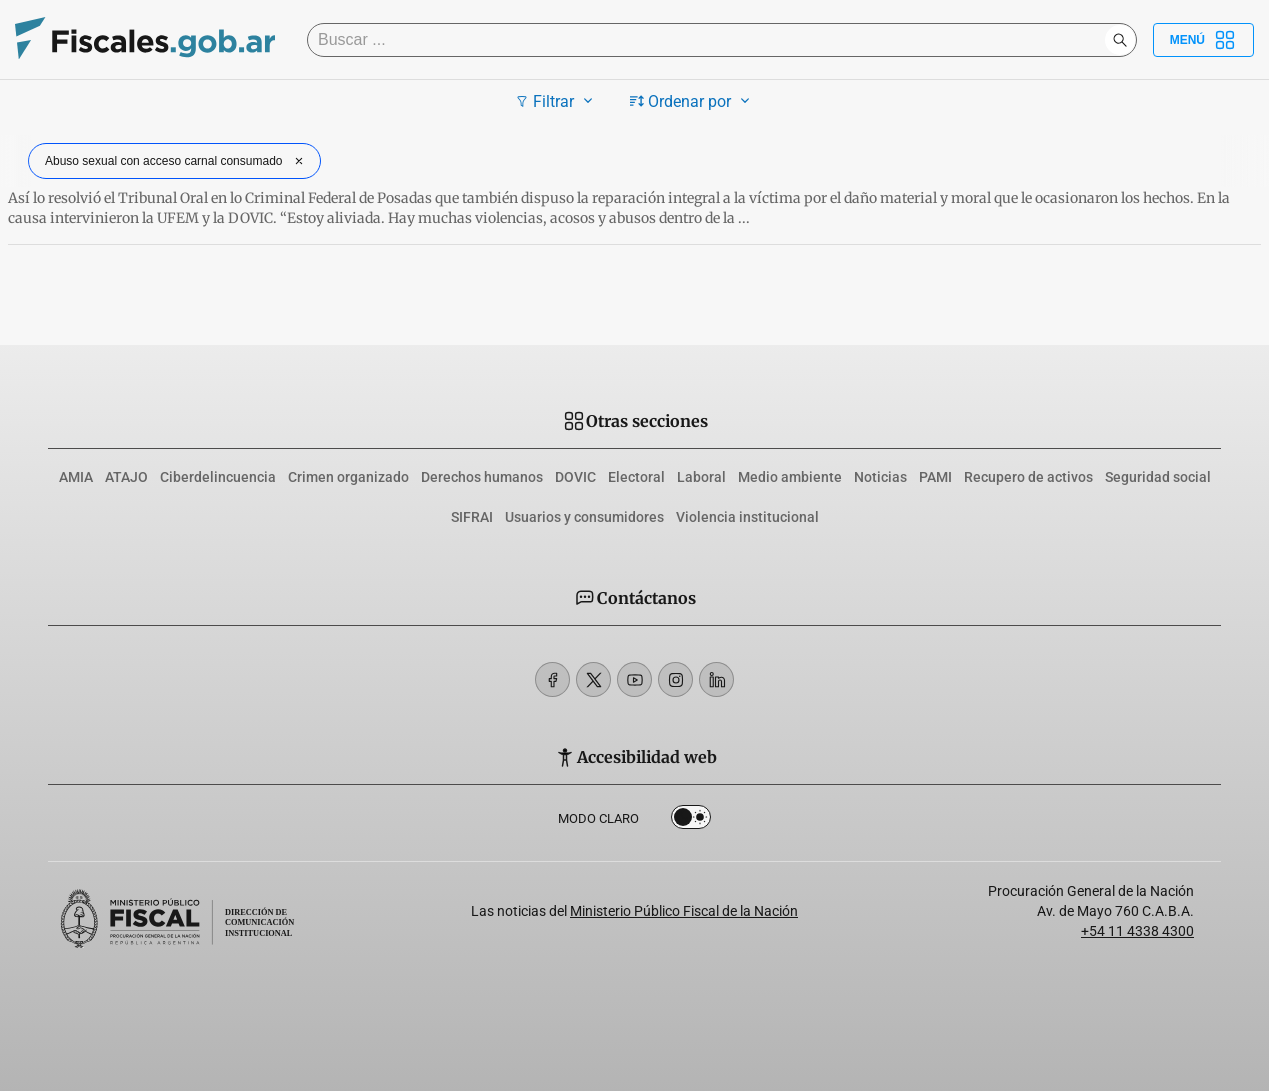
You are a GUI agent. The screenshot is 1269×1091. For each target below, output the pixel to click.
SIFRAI (472, 517)
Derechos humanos (482, 477)
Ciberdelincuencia (218, 477)
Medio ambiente (790, 477)
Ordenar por (692, 101)
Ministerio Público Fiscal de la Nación (684, 911)
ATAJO (126, 477)
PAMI (935, 477)
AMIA (76, 477)
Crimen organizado (348, 477)
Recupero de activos (1028, 477)
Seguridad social (1158, 477)
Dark (691, 821)
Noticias (880, 477)
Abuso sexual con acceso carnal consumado (176, 161)
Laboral (701, 477)
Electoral (636, 477)
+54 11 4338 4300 (1137, 931)
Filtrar (556, 101)
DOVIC (575, 477)
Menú (1203, 40)
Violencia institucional (747, 517)
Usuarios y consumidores (584, 517)
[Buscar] (711, 40)
